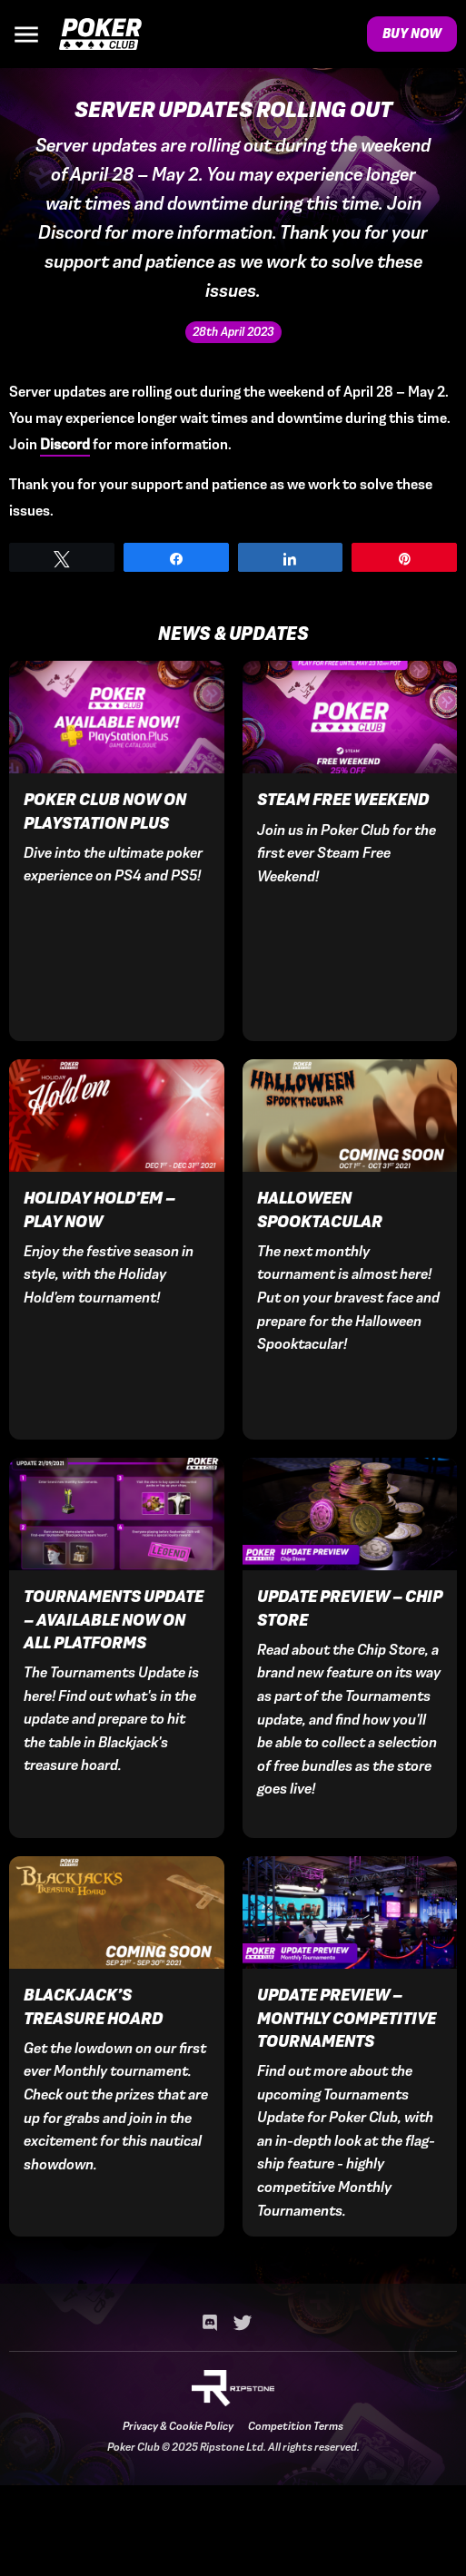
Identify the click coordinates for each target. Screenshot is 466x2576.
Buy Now (411, 34)
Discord (65, 444)
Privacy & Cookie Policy (178, 2426)
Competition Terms (295, 2426)
